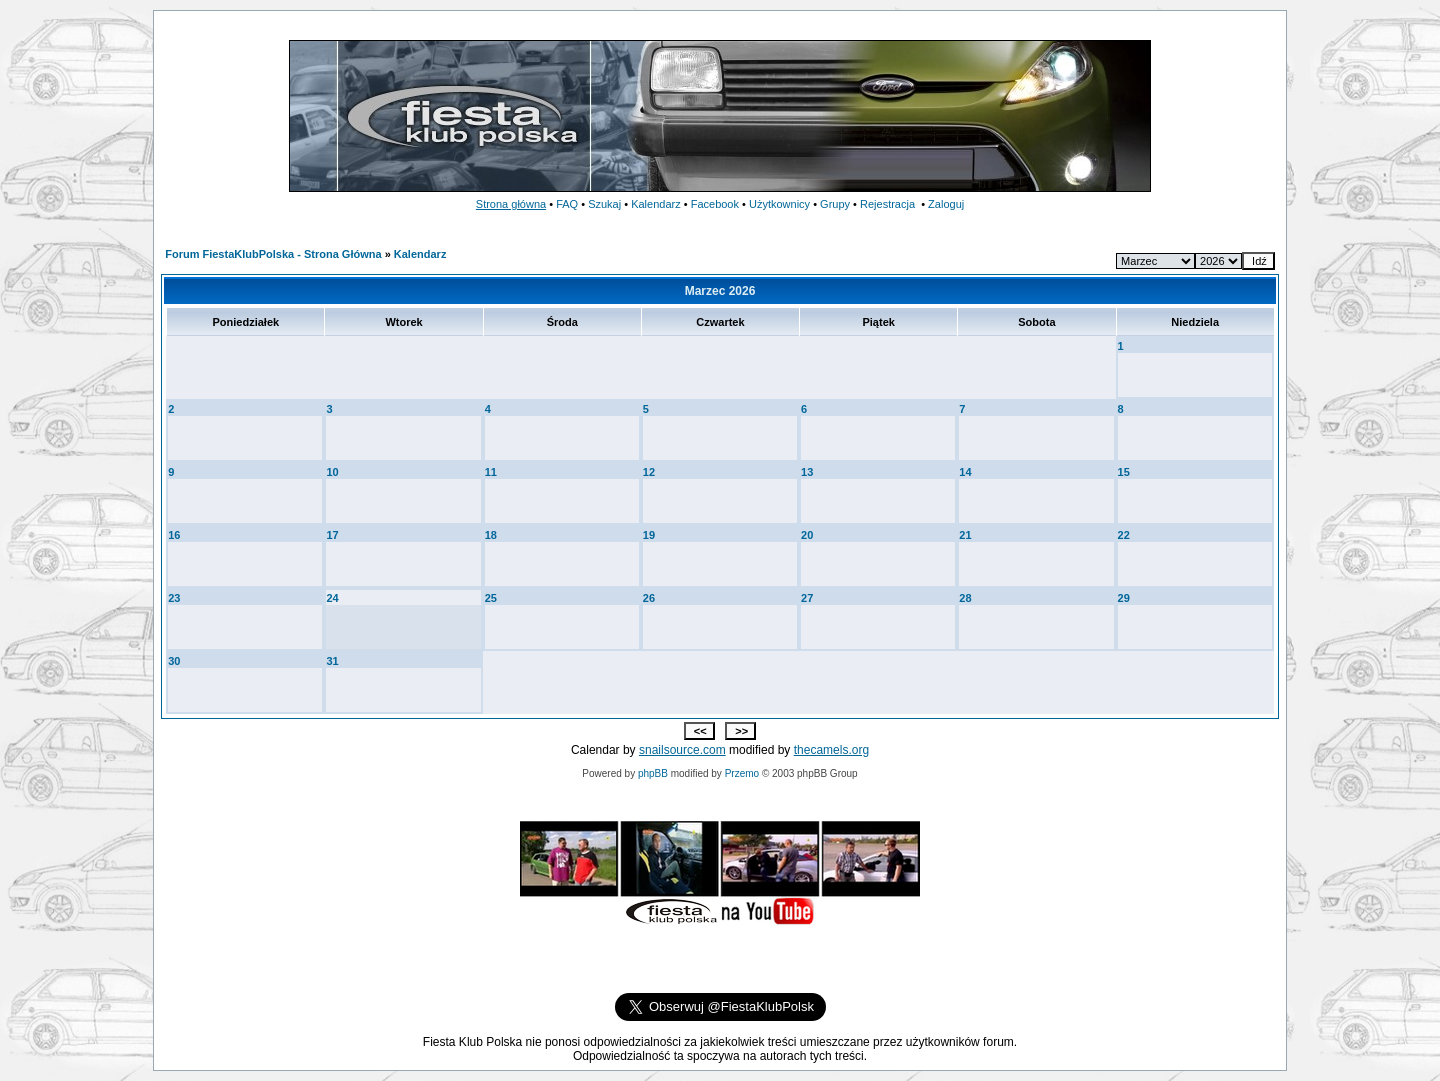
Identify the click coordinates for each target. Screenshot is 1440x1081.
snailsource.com (682, 750)
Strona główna (511, 204)
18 (491, 535)
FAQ (567, 204)
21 (965, 535)
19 (649, 535)
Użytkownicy (779, 204)
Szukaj (604, 204)
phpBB (653, 773)
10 (332, 472)
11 (491, 472)
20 (807, 535)
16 (174, 535)
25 (491, 598)
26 (649, 598)
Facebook (715, 204)
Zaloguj (946, 204)
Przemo (742, 773)
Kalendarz (656, 204)
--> (1218, 261)
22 (1124, 535)
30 (174, 661)
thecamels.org (831, 750)
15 (1124, 472)
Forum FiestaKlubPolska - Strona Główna (273, 254)
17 (332, 535)
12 (649, 472)
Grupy (835, 204)
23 (174, 598)
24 (332, 598)
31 (332, 661)
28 (965, 598)
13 (807, 472)
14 (965, 472)
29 (1124, 598)
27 (807, 598)
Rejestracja (887, 204)
